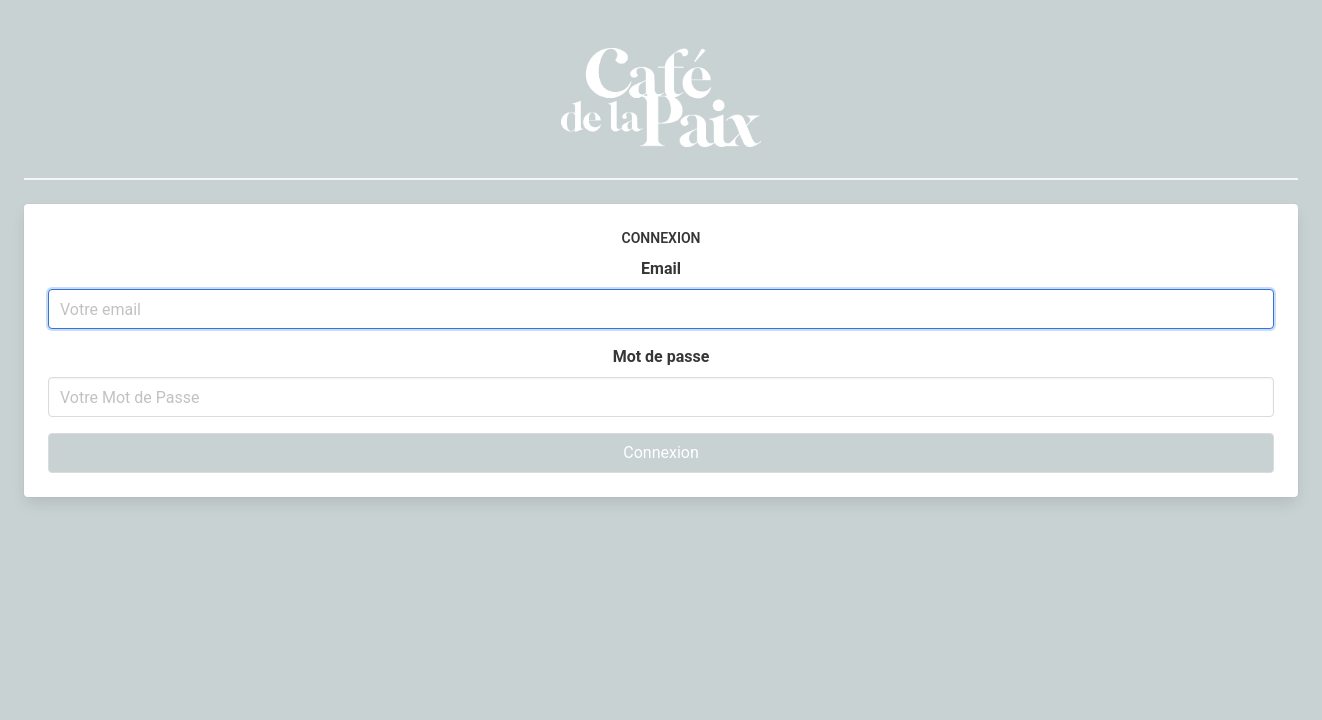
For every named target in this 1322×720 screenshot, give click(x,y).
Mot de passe (661, 356)
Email (661, 268)
